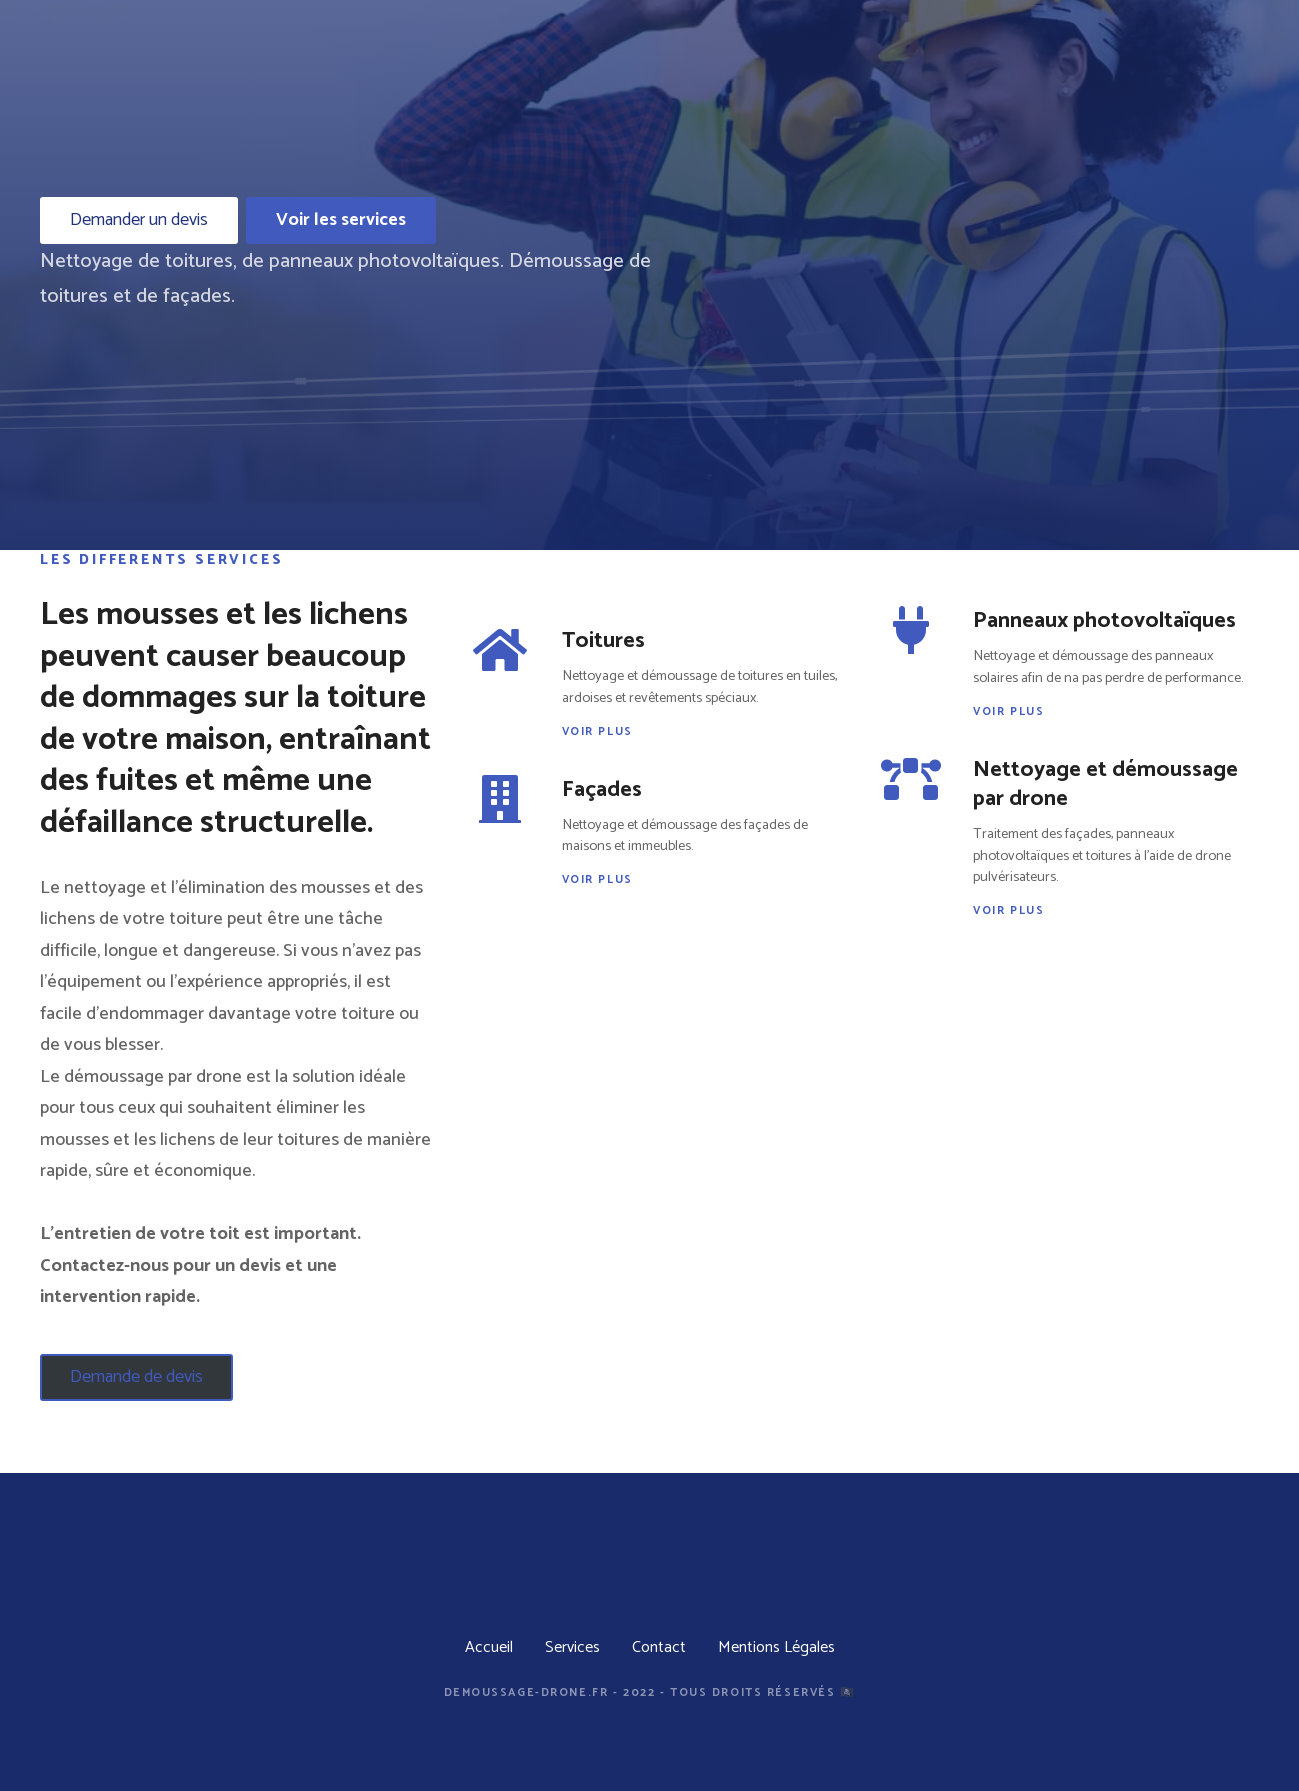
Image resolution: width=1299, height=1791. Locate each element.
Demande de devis (136, 1377)
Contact (659, 1647)
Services (572, 1647)
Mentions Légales (776, 1647)
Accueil (489, 1647)
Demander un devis (139, 220)
